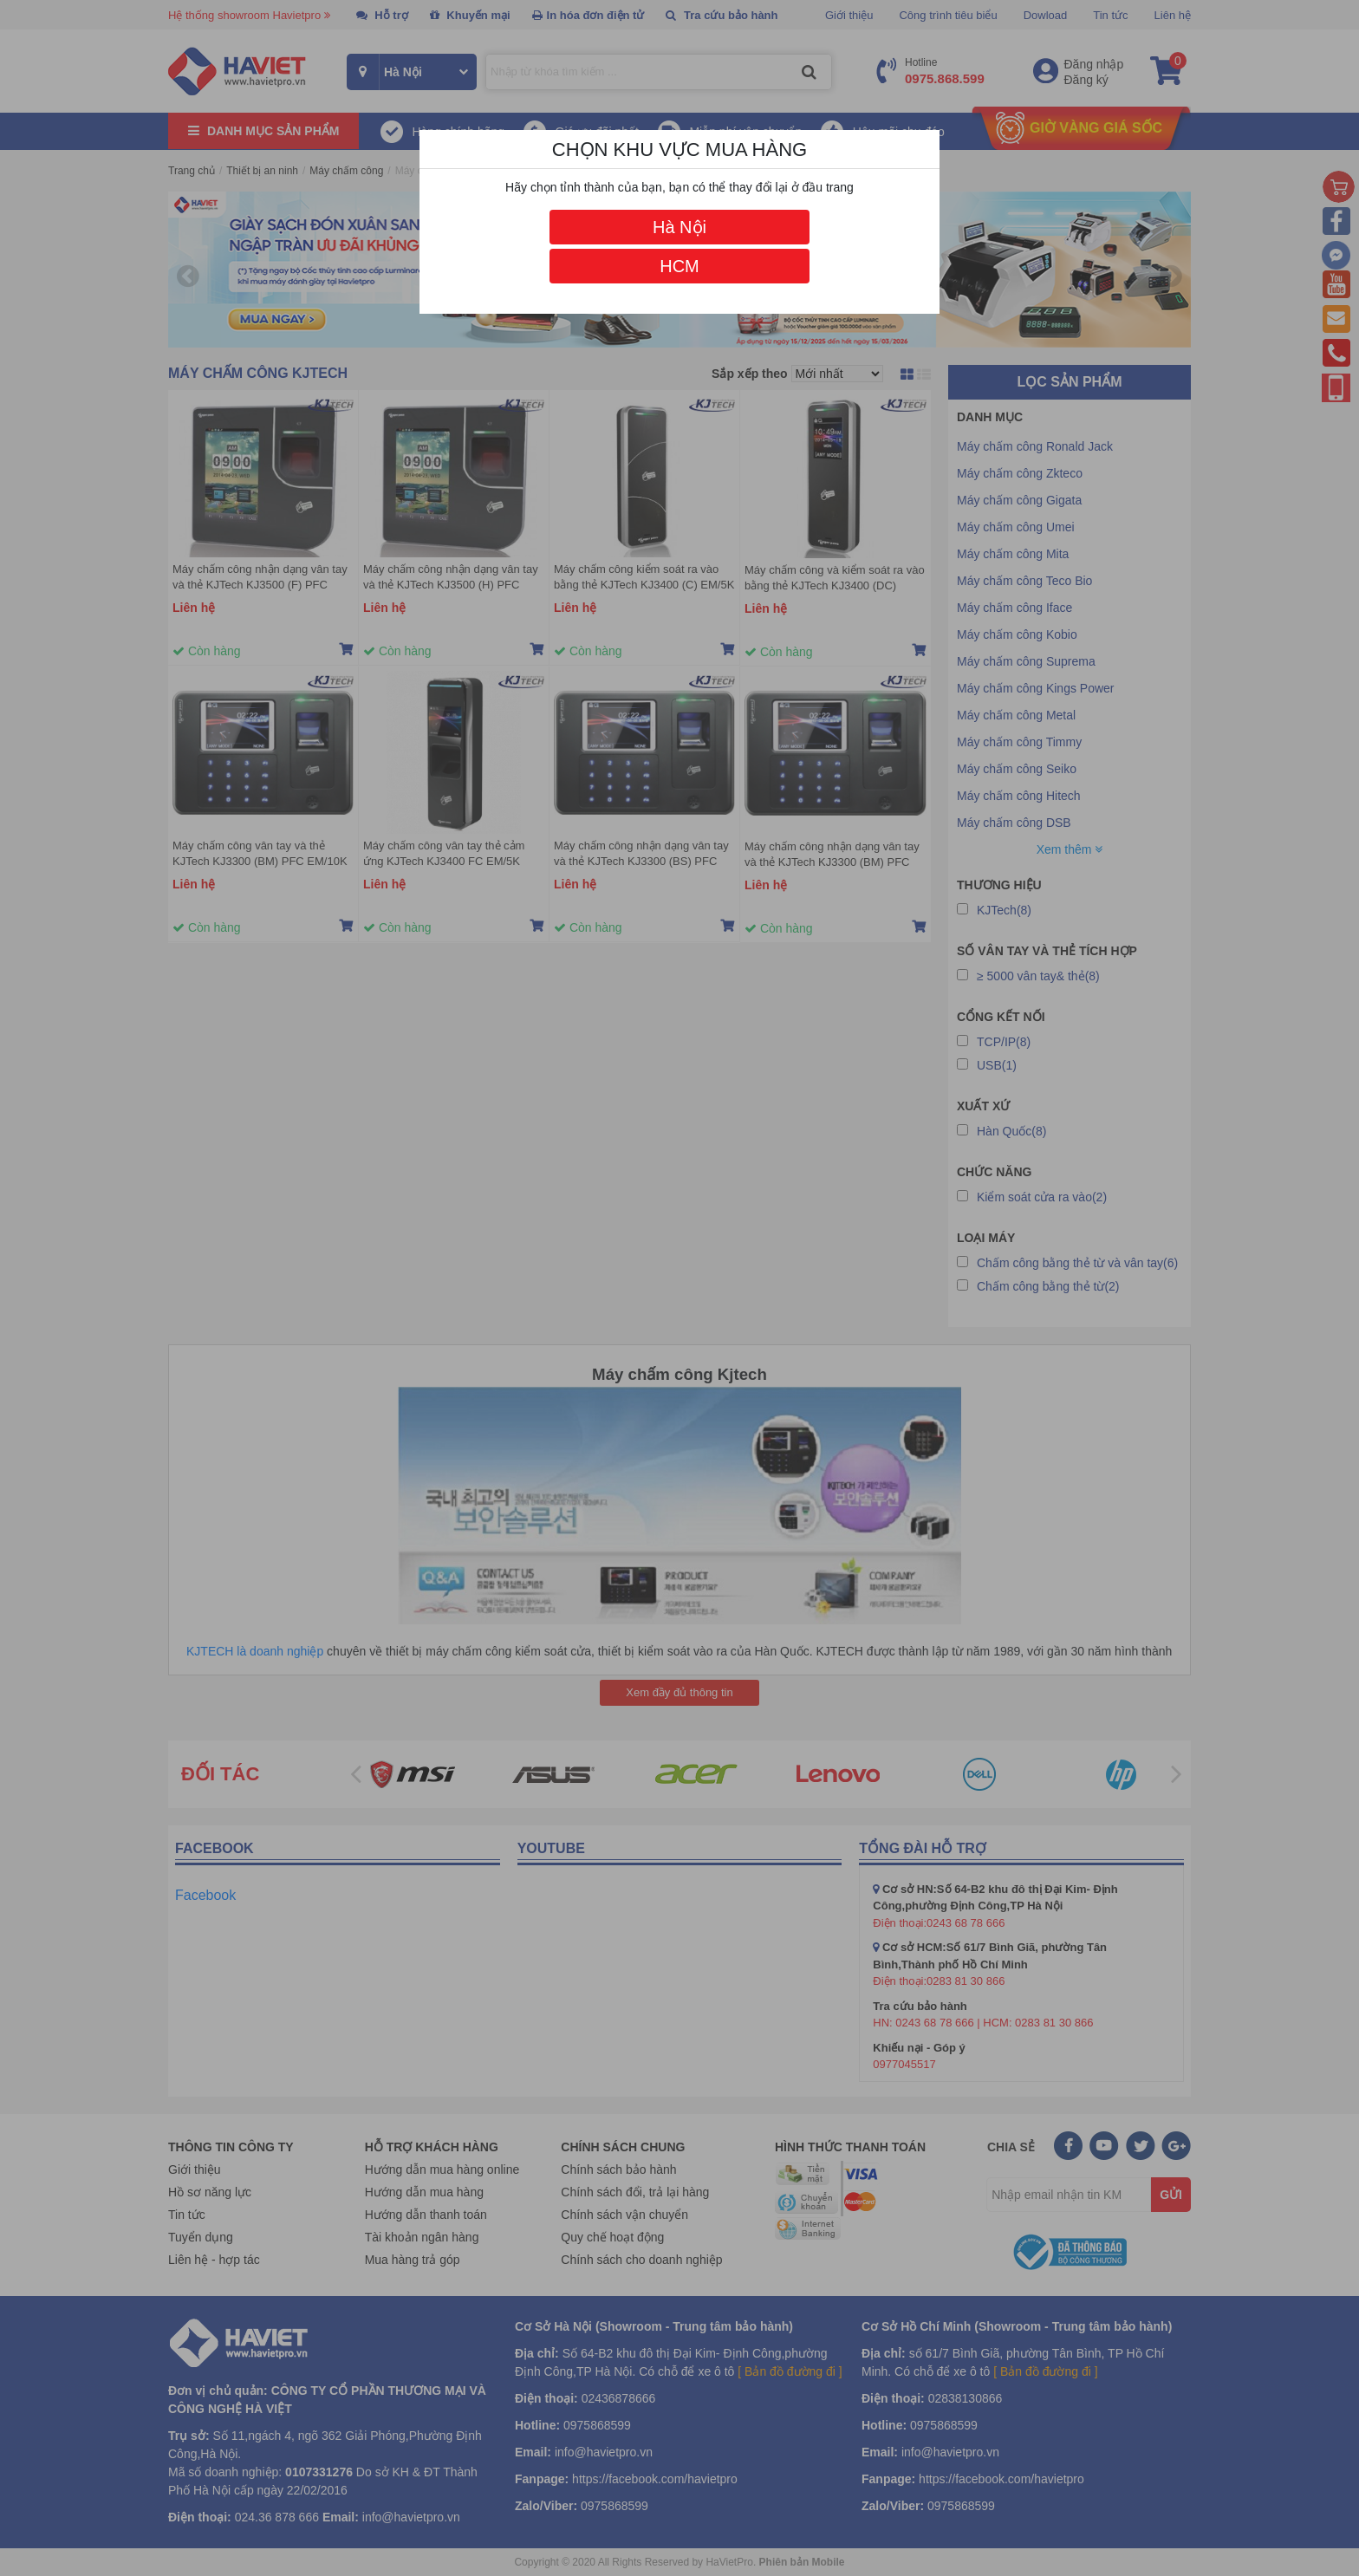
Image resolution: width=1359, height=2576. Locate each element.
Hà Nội (679, 227)
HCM (679, 266)
